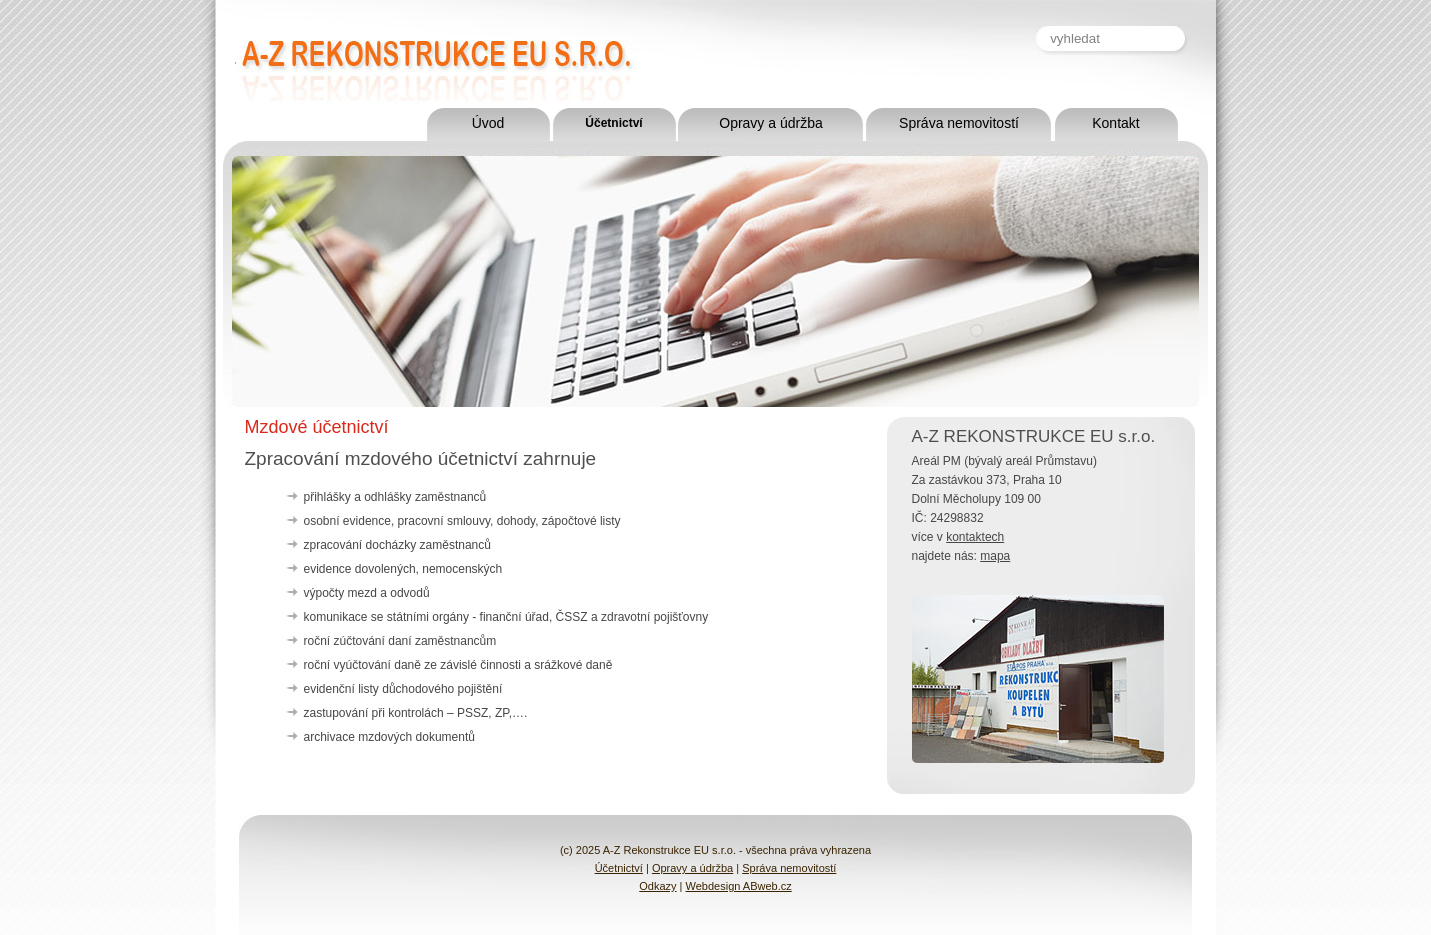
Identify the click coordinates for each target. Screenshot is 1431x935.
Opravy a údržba (771, 123)
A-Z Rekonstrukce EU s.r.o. (377, 52)
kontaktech (975, 537)
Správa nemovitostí (959, 123)
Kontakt (1115, 123)
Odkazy (657, 886)
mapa (995, 556)
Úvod (488, 123)
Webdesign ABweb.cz (739, 886)
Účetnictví (613, 123)
